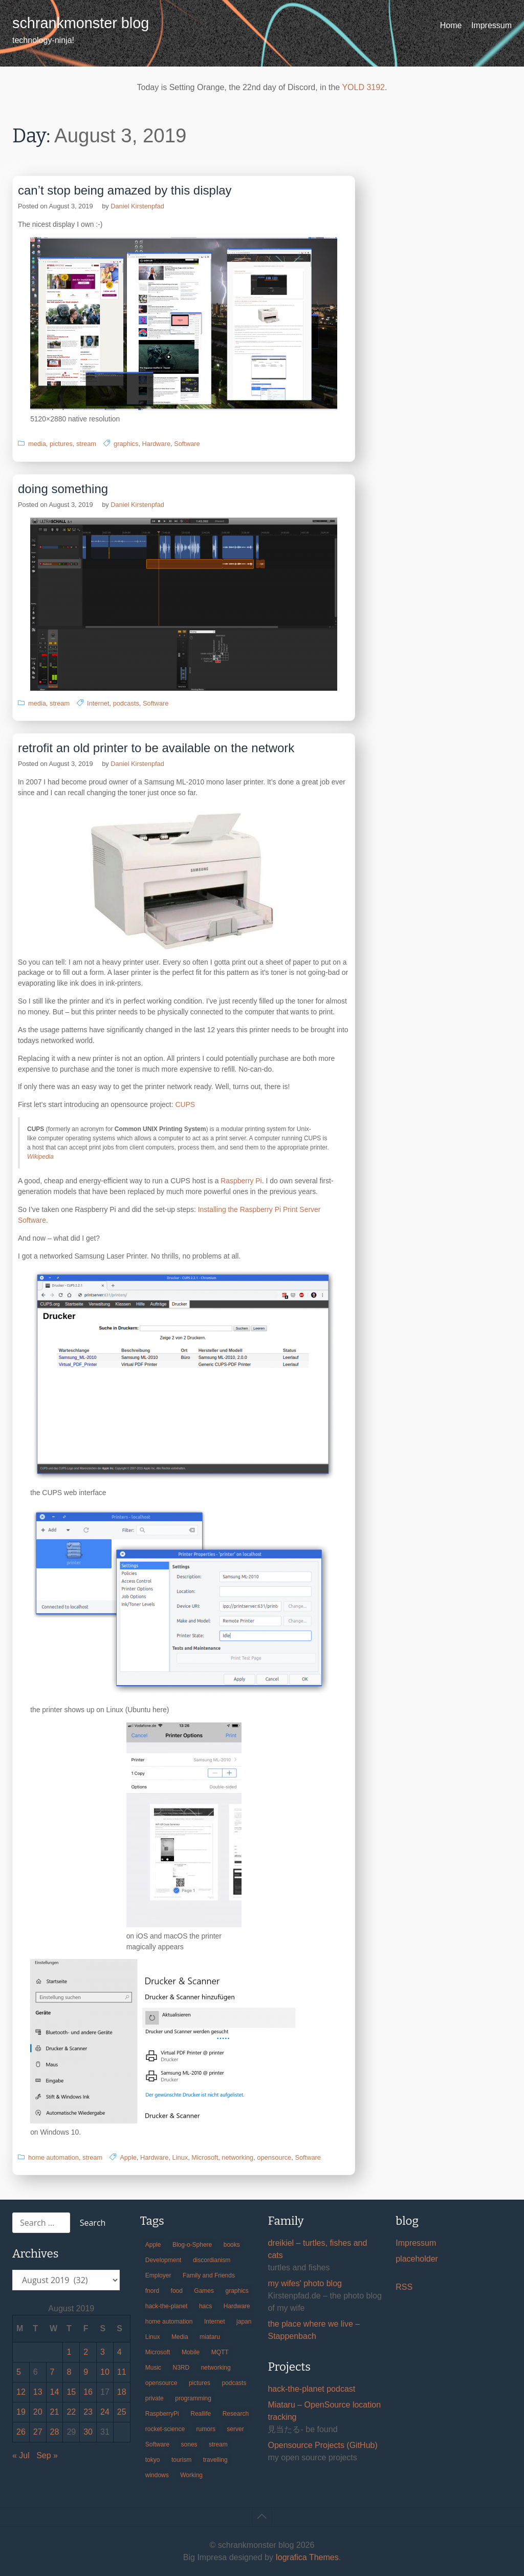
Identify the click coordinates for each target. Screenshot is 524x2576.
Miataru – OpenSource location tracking (324, 2410)
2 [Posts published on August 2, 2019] (85, 2352)
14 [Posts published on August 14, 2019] (54, 2392)
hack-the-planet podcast (311, 2389)
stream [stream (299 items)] (218, 2444)
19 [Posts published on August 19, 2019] (21, 2412)
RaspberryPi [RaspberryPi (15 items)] (162, 2413)
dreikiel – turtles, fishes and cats (317, 2249)
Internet (98, 703)
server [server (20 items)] (235, 2429)
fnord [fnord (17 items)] (152, 2290)
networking (237, 2157)
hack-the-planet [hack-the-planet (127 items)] (166, 2306)
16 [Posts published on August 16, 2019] (88, 2392)
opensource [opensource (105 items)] (161, 2383)
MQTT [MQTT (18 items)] (220, 2352)
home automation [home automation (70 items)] (169, 2321)
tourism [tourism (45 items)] (181, 2459)
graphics (126, 444)
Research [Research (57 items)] (236, 2413)
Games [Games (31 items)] (204, 2290)
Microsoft (204, 2157)
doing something (63, 489)
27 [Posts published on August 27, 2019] (37, 2432)
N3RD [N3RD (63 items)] (181, 2367)
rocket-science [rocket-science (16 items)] (165, 2429)
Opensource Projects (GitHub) (322, 2445)
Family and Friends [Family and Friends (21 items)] (209, 2275)
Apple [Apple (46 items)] (153, 2244)
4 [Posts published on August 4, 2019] (119, 2352)
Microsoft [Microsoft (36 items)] (157, 2352)
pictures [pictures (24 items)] (199, 2383)
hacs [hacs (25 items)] (205, 2306)
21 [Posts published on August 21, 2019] (54, 2412)
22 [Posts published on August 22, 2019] (71, 2412)
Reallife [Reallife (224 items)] (200, 2413)
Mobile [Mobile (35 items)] (191, 2352)
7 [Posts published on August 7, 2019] (52, 2372)
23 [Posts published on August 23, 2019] (88, 2412)
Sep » (47, 2455)
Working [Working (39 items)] (191, 2475)
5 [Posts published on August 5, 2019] (18, 2372)
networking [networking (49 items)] (216, 2367)
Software (187, 444)
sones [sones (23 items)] (189, 2444)
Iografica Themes (306, 2557)
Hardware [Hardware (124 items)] (237, 2306)
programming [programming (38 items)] (193, 2398)
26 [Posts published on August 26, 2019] (21, 2432)
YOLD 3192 (363, 87)
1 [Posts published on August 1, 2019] (69, 2352)
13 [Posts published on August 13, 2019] (37, 2392)
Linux (180, 2157)
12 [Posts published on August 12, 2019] (21, 2392)
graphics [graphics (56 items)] (237, 2290)
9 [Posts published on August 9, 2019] (85, 2372)
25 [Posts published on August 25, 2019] (121, 2412)
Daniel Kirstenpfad (137, 206)
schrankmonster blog (80, 23)
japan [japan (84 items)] (243, 2321)
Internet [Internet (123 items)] (214, 2321)
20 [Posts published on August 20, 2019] (37, 2412)
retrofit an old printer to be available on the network (156, 748)
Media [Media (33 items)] (179, 2336)
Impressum (491, 25)
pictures (61, 444)
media (37, 444)
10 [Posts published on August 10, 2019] (105, 2372)
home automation (53, 2157)
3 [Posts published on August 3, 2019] (102, 2352)
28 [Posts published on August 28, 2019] (54, 2432)
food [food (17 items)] (177, 2290)
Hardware (156, 444)
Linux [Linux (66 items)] (152, 2336)
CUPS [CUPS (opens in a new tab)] (185, 1104)
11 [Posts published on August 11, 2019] (121, 2372)
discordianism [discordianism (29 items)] (211, 2260)
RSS (404, 2287)
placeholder (417, 2258)
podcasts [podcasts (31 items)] (234, 2383)
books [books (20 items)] (232, 2244)
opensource (274, 2157)
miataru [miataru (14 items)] (210, 2336)
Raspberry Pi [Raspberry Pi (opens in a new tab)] (241, 1181)
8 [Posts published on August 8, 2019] (69, 2372)
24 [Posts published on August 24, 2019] (105, 2412)
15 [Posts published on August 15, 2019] (71, 2392)
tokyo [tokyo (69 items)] (152, 2459)
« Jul (21, 2455)
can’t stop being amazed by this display (125, 190)
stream (86, 444)
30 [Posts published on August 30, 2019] (88, 2432)
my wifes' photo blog (304, 2283)
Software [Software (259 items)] (157, 2444)
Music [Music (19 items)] (153, 2367)
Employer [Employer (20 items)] (158, 2275)
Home (451, 25)
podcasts (126, 703)
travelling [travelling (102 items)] (215, 2459)
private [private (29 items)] (154, 2398)
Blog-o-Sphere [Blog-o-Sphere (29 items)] (192, 2244)
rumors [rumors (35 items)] (205, 2429)
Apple (128, 2157)
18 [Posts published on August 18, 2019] (121, 2392)
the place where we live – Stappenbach (314, 2329)
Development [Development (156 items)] (163, 2260)
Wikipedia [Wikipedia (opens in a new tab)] (40, 1156)
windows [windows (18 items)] (157, 2475)
